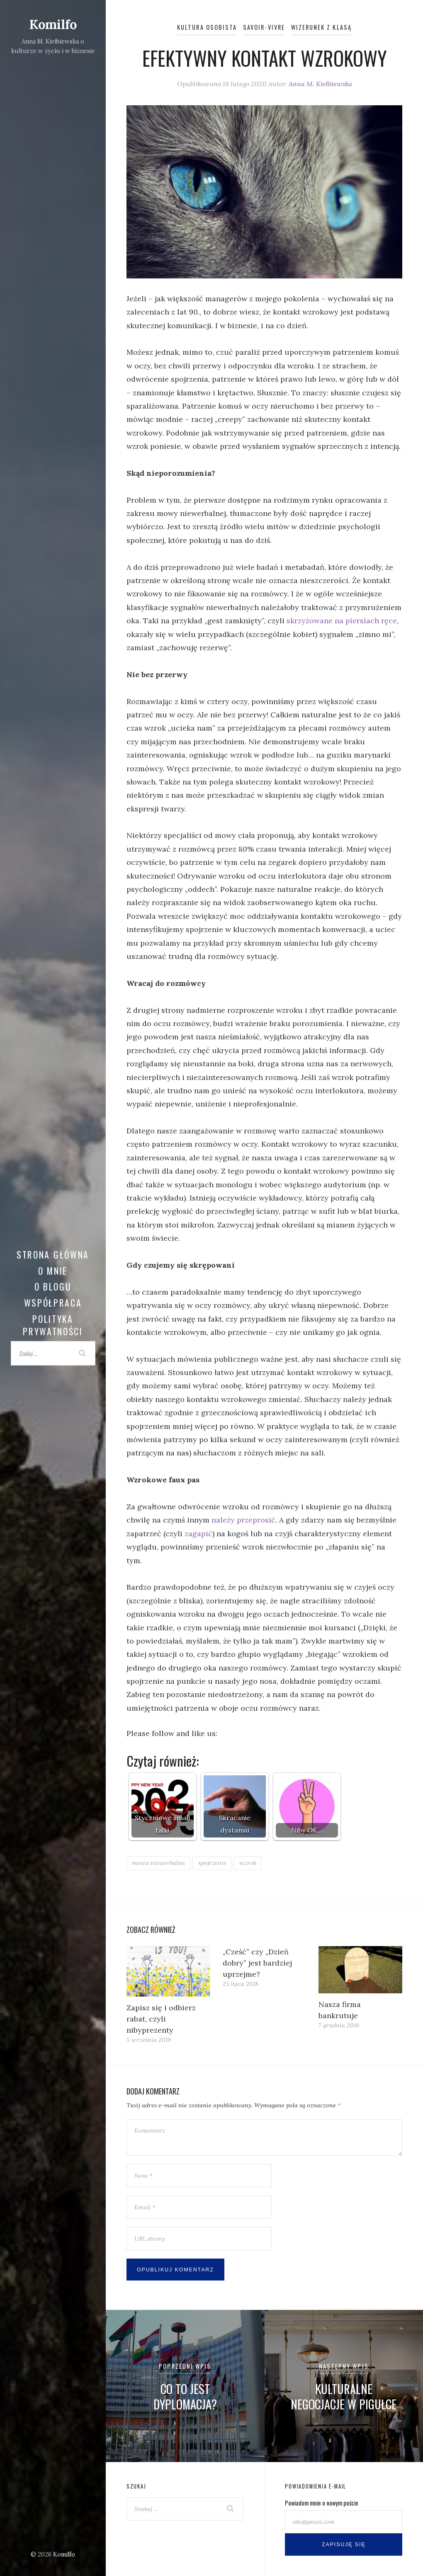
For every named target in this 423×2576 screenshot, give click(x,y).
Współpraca (53, 1302)
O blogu (53, 1286)
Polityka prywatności (53, 1325)
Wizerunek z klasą (321, 27)
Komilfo (53, 24)
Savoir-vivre (264, 27)
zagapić (198, 1533)
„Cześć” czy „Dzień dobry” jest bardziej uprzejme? (257, 1963)
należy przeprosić (243, 1520)
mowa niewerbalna (158, 1863)
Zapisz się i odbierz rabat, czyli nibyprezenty (161, 2019)
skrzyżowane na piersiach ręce (342, 620)
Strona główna (53, 1254)
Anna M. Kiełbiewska (320, 84)
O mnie (53, 1270)
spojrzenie (212, 1863)
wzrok (247, 1863)
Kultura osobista (207, 27)
